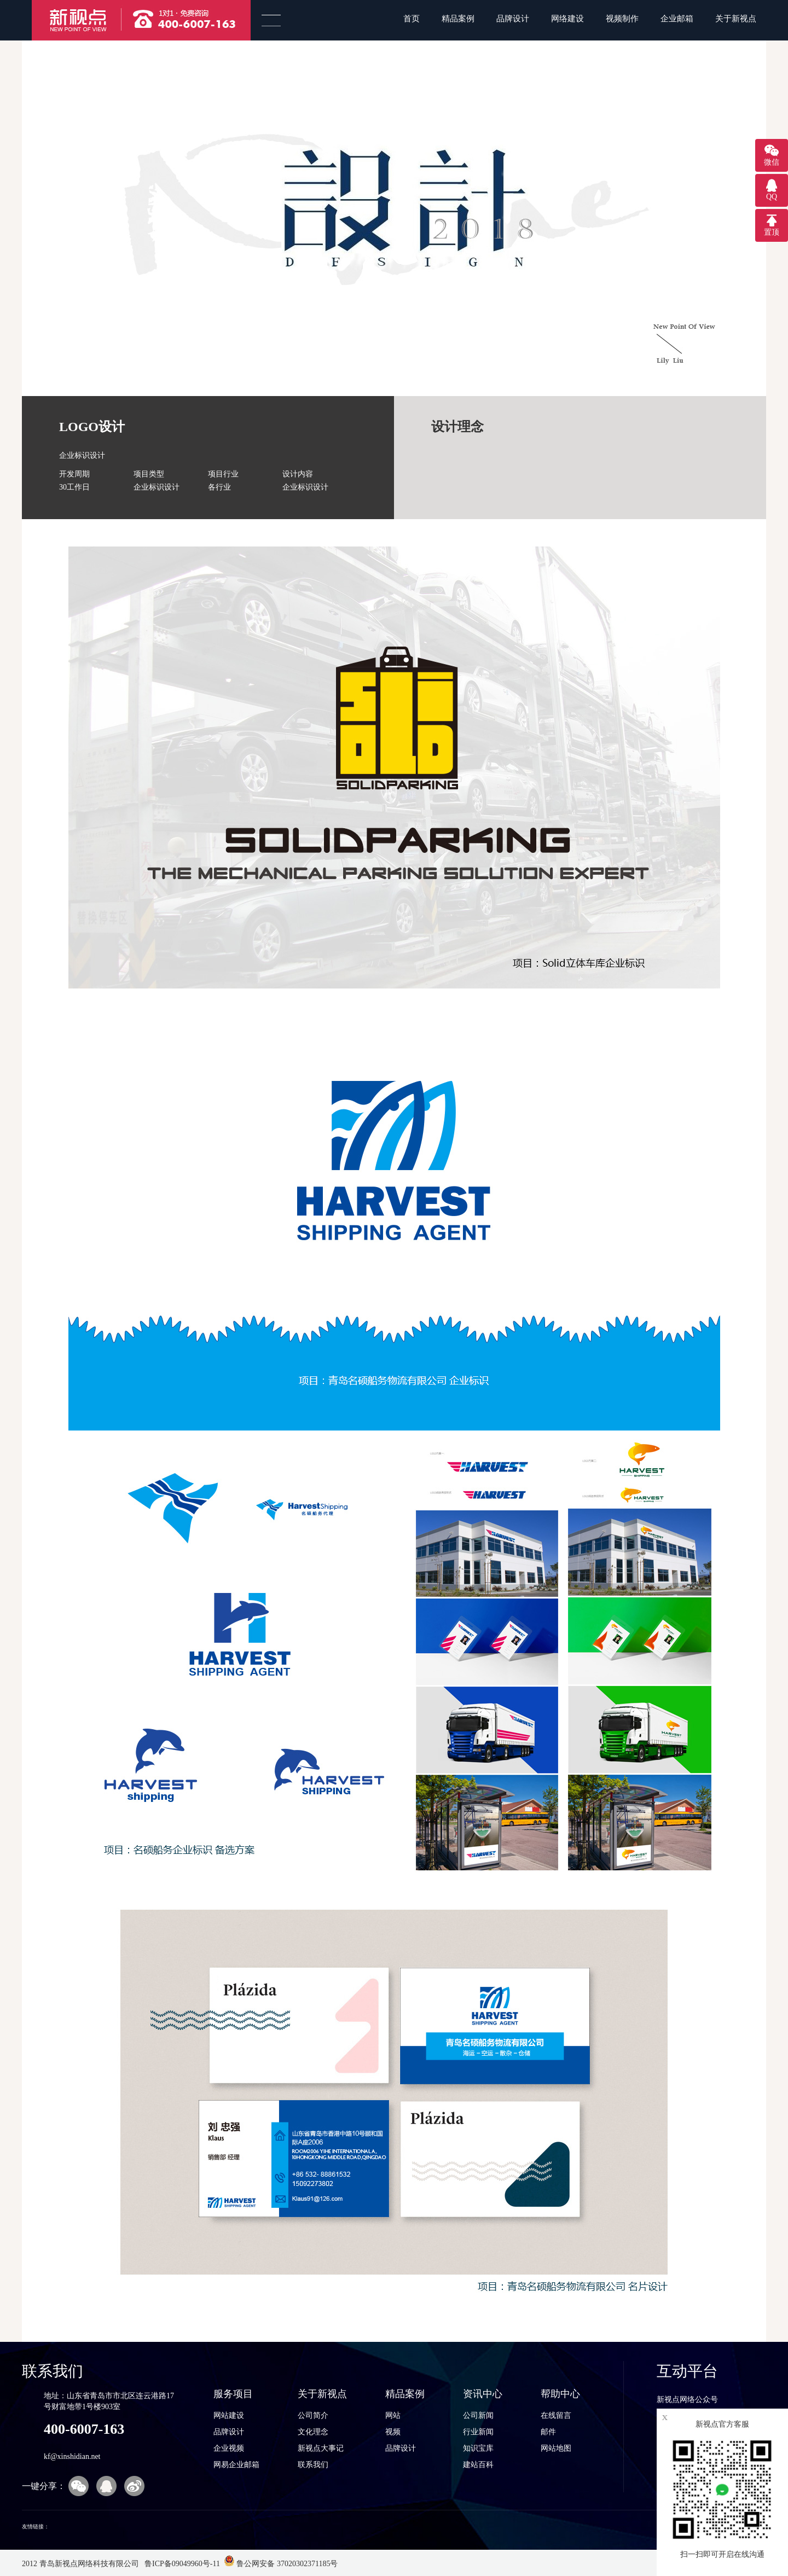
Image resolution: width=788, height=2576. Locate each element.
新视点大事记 (321, 2448)
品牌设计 (512, 18)
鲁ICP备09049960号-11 (181, 2564)
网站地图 (556, 2448)
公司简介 (313, 2415)
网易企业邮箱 (236, 2465)
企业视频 (228, 2448)
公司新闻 (478, 2415)
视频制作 (622, 18)
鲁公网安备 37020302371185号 (281, 2564)
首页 (411, 18)
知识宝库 (478, 2448)
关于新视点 (735, 18)
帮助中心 (560, 2393)
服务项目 (233, 2393)
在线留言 (556, 2415)
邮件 (548, 2432)
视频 (393, 2432)
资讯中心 (482, 2393)
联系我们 (313, 2465)
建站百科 (478, 2465)
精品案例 (458, 18)
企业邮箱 (676, 18)
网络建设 (567, 18)
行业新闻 (478, 2432)
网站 (393, 2415)
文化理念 (313, 2432)
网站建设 (228, 2415)
